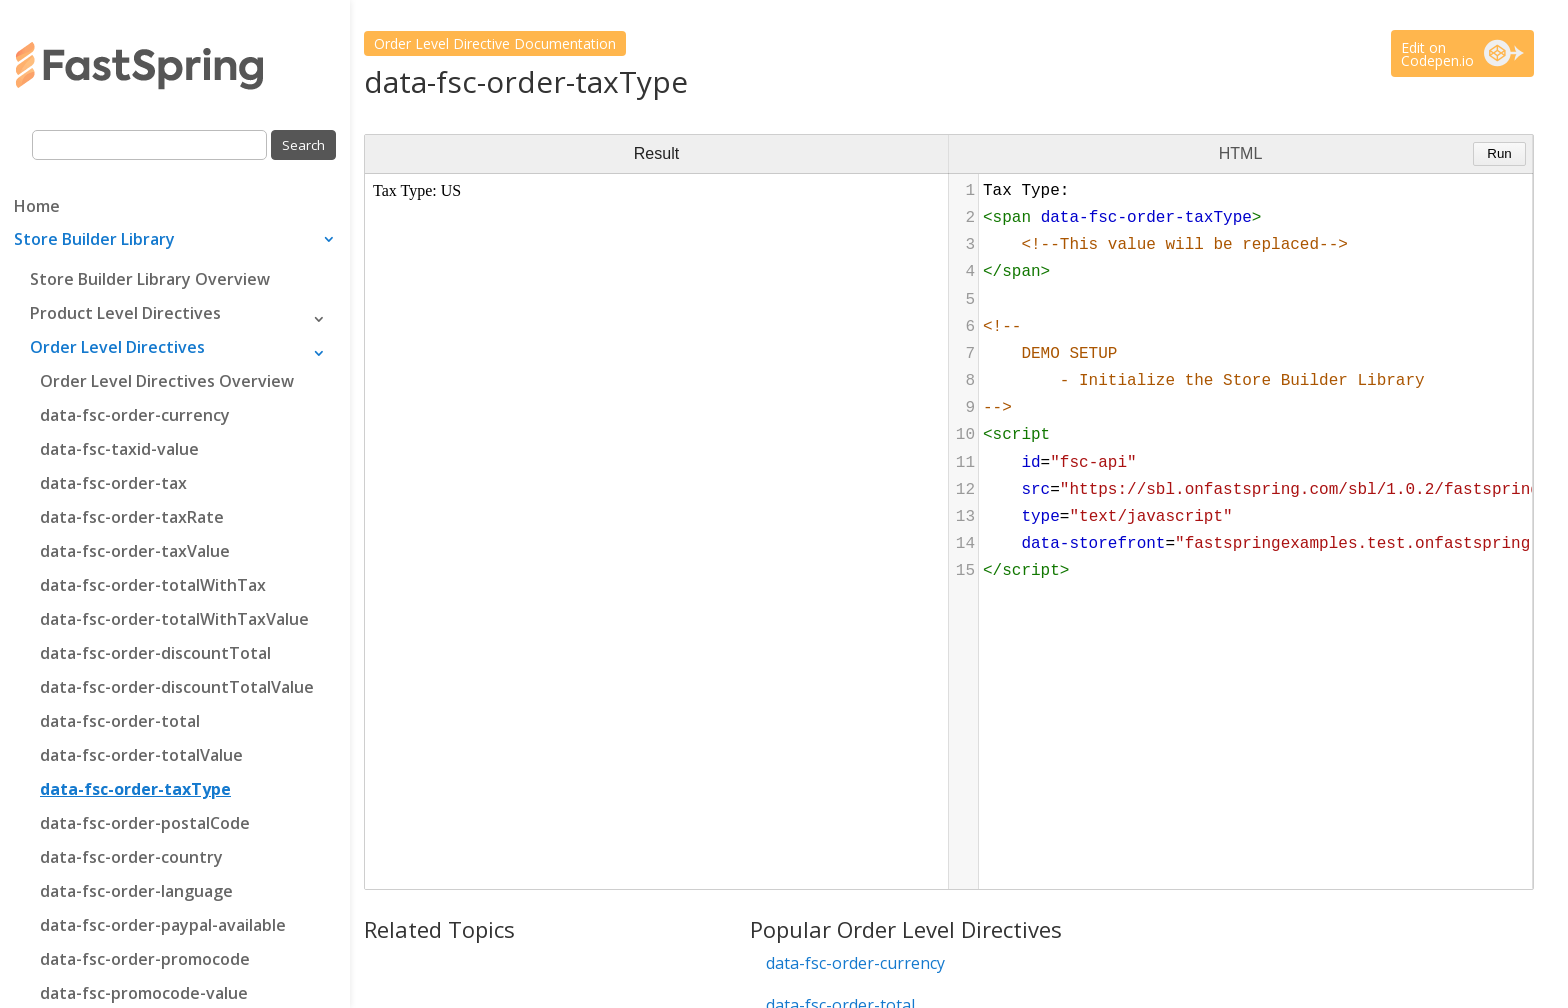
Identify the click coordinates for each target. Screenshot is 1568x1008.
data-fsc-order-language (136, 891)
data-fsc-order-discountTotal (155, 653)
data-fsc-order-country (131, 857)
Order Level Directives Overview (167, 381)
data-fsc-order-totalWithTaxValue (174, 619)
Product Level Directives (125, 313)
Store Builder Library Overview (150, 279)
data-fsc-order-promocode (145, 959)
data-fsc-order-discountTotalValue (177, 687)
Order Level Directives (117, 347)
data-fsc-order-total (120, 721)
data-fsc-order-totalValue (141, 755)
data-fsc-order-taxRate (132, 517)
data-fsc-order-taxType (135, 789)
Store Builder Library (94, 241)
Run (1499, 153)
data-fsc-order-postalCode (145, 823)
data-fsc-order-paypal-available (163, 925)
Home (37, 208)
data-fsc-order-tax (113, 483)
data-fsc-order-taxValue (135, 551)
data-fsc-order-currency (135, 415)
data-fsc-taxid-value (119, 449)
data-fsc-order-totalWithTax (153, 585)
